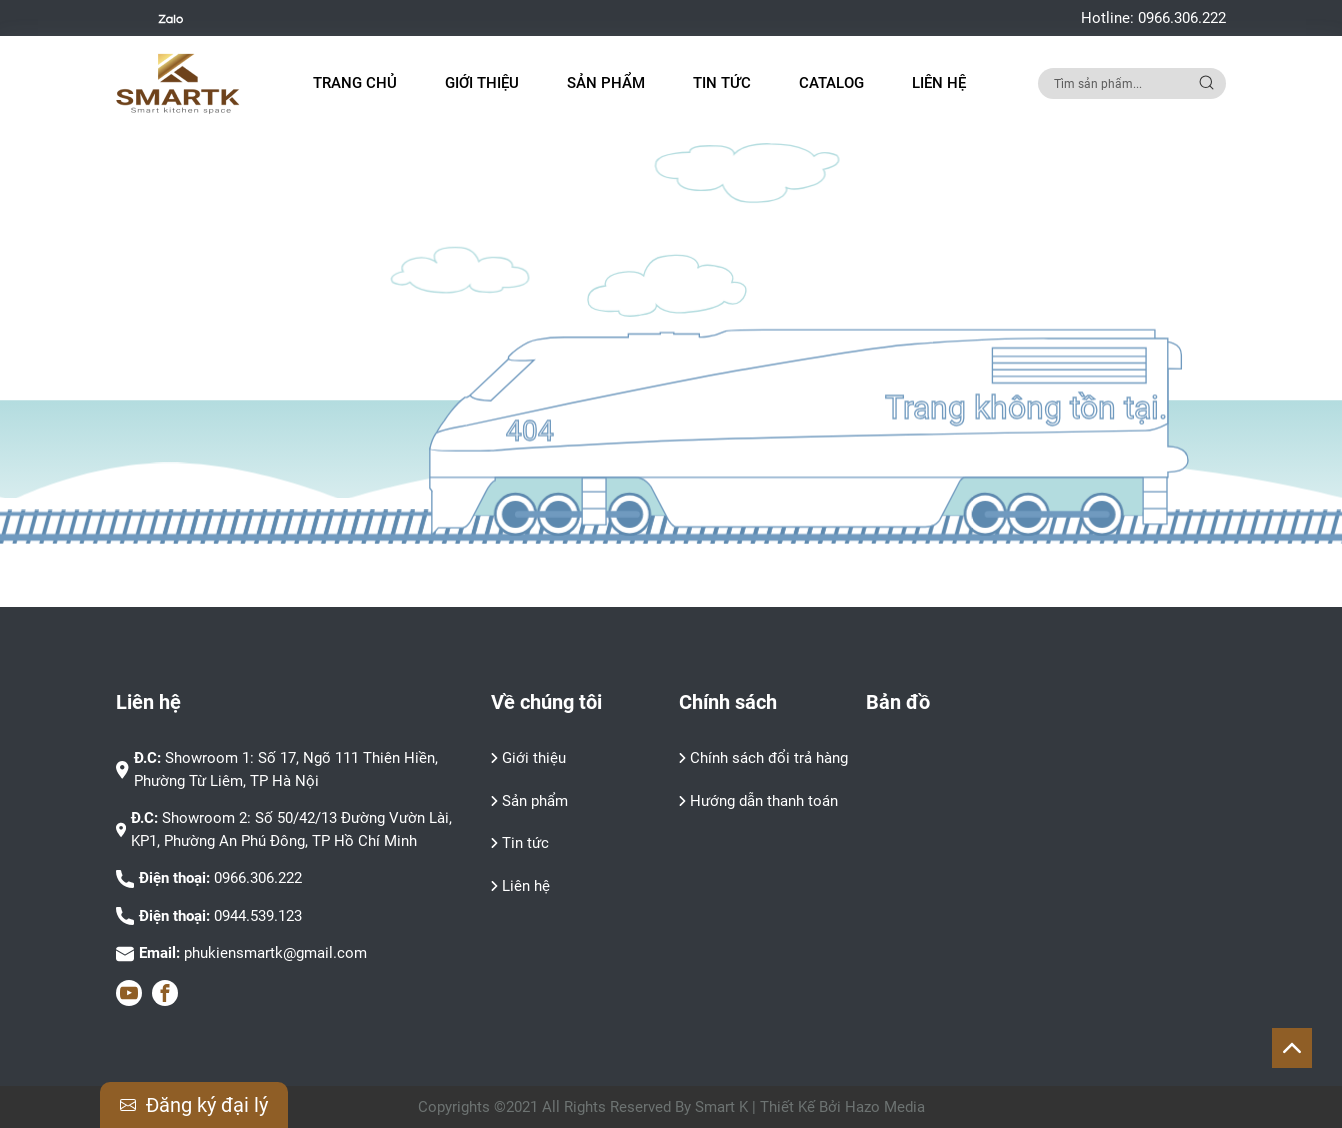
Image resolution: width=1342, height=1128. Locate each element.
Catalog (831, 83)
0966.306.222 (1182, 18)
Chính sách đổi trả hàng (769, 758)
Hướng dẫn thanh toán (764, 801)
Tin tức (525, 843)
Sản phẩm (535, 801)
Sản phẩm (606, 83)
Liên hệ (939, 83)
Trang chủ (355, 83)
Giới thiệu (482, 83)
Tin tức (722, 83)
